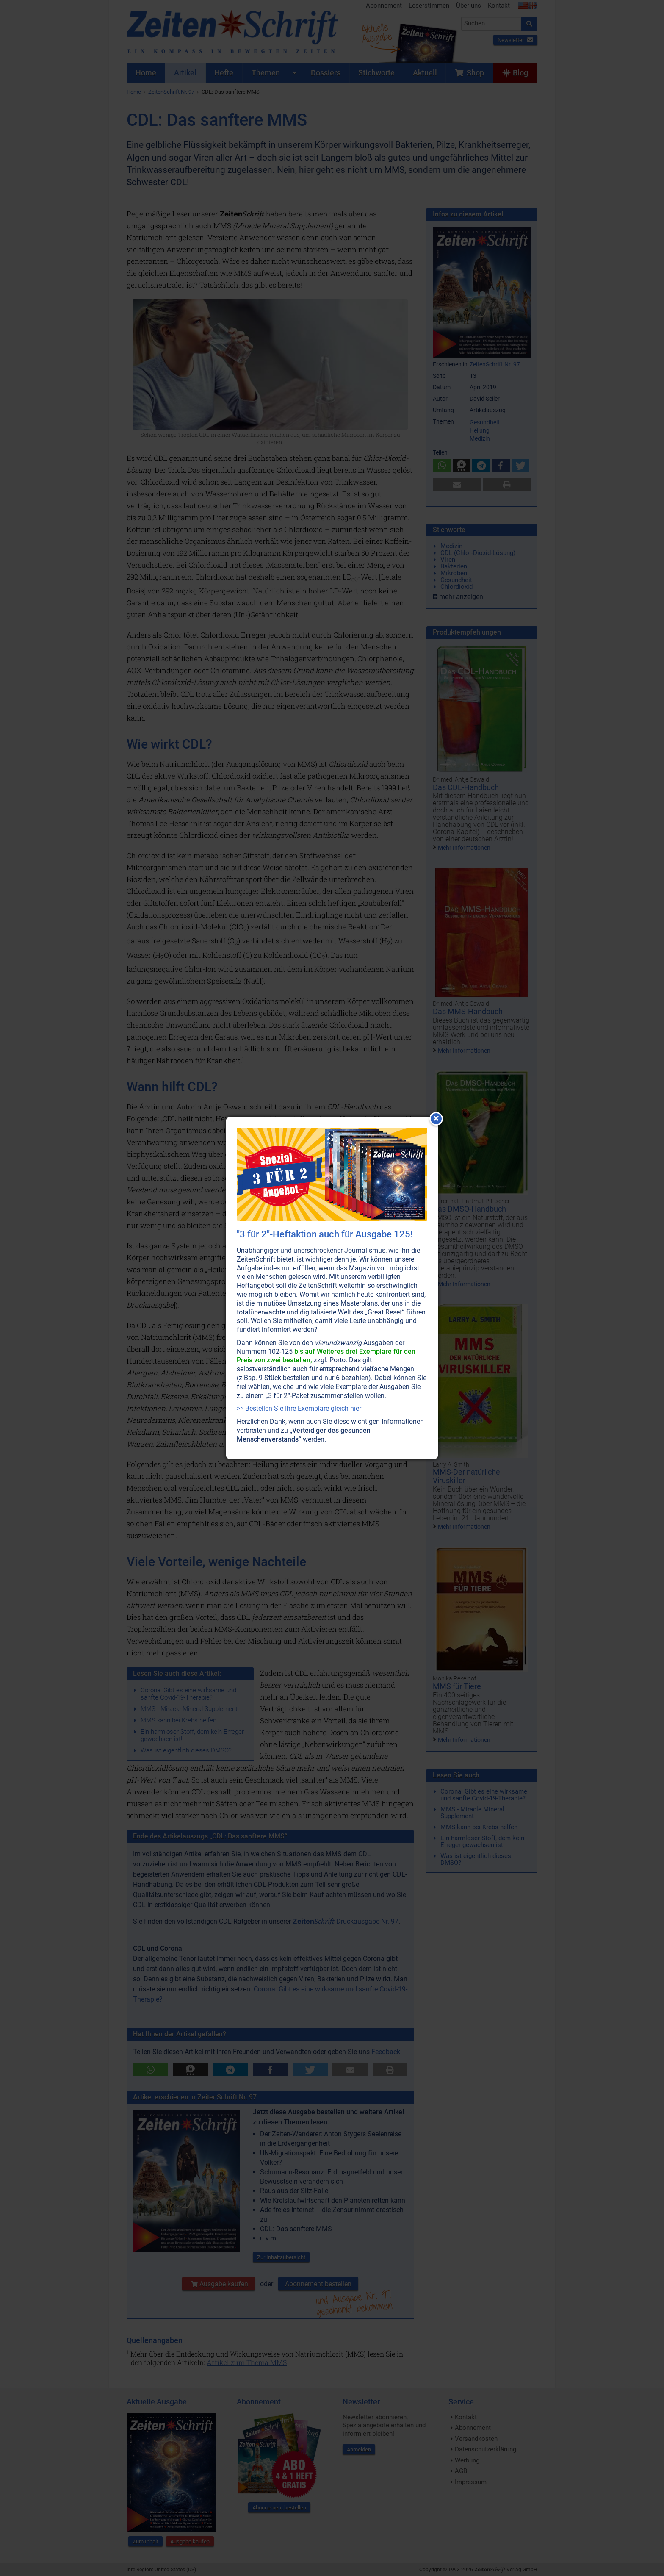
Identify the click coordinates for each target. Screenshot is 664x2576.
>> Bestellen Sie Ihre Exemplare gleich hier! (300, 1408)
